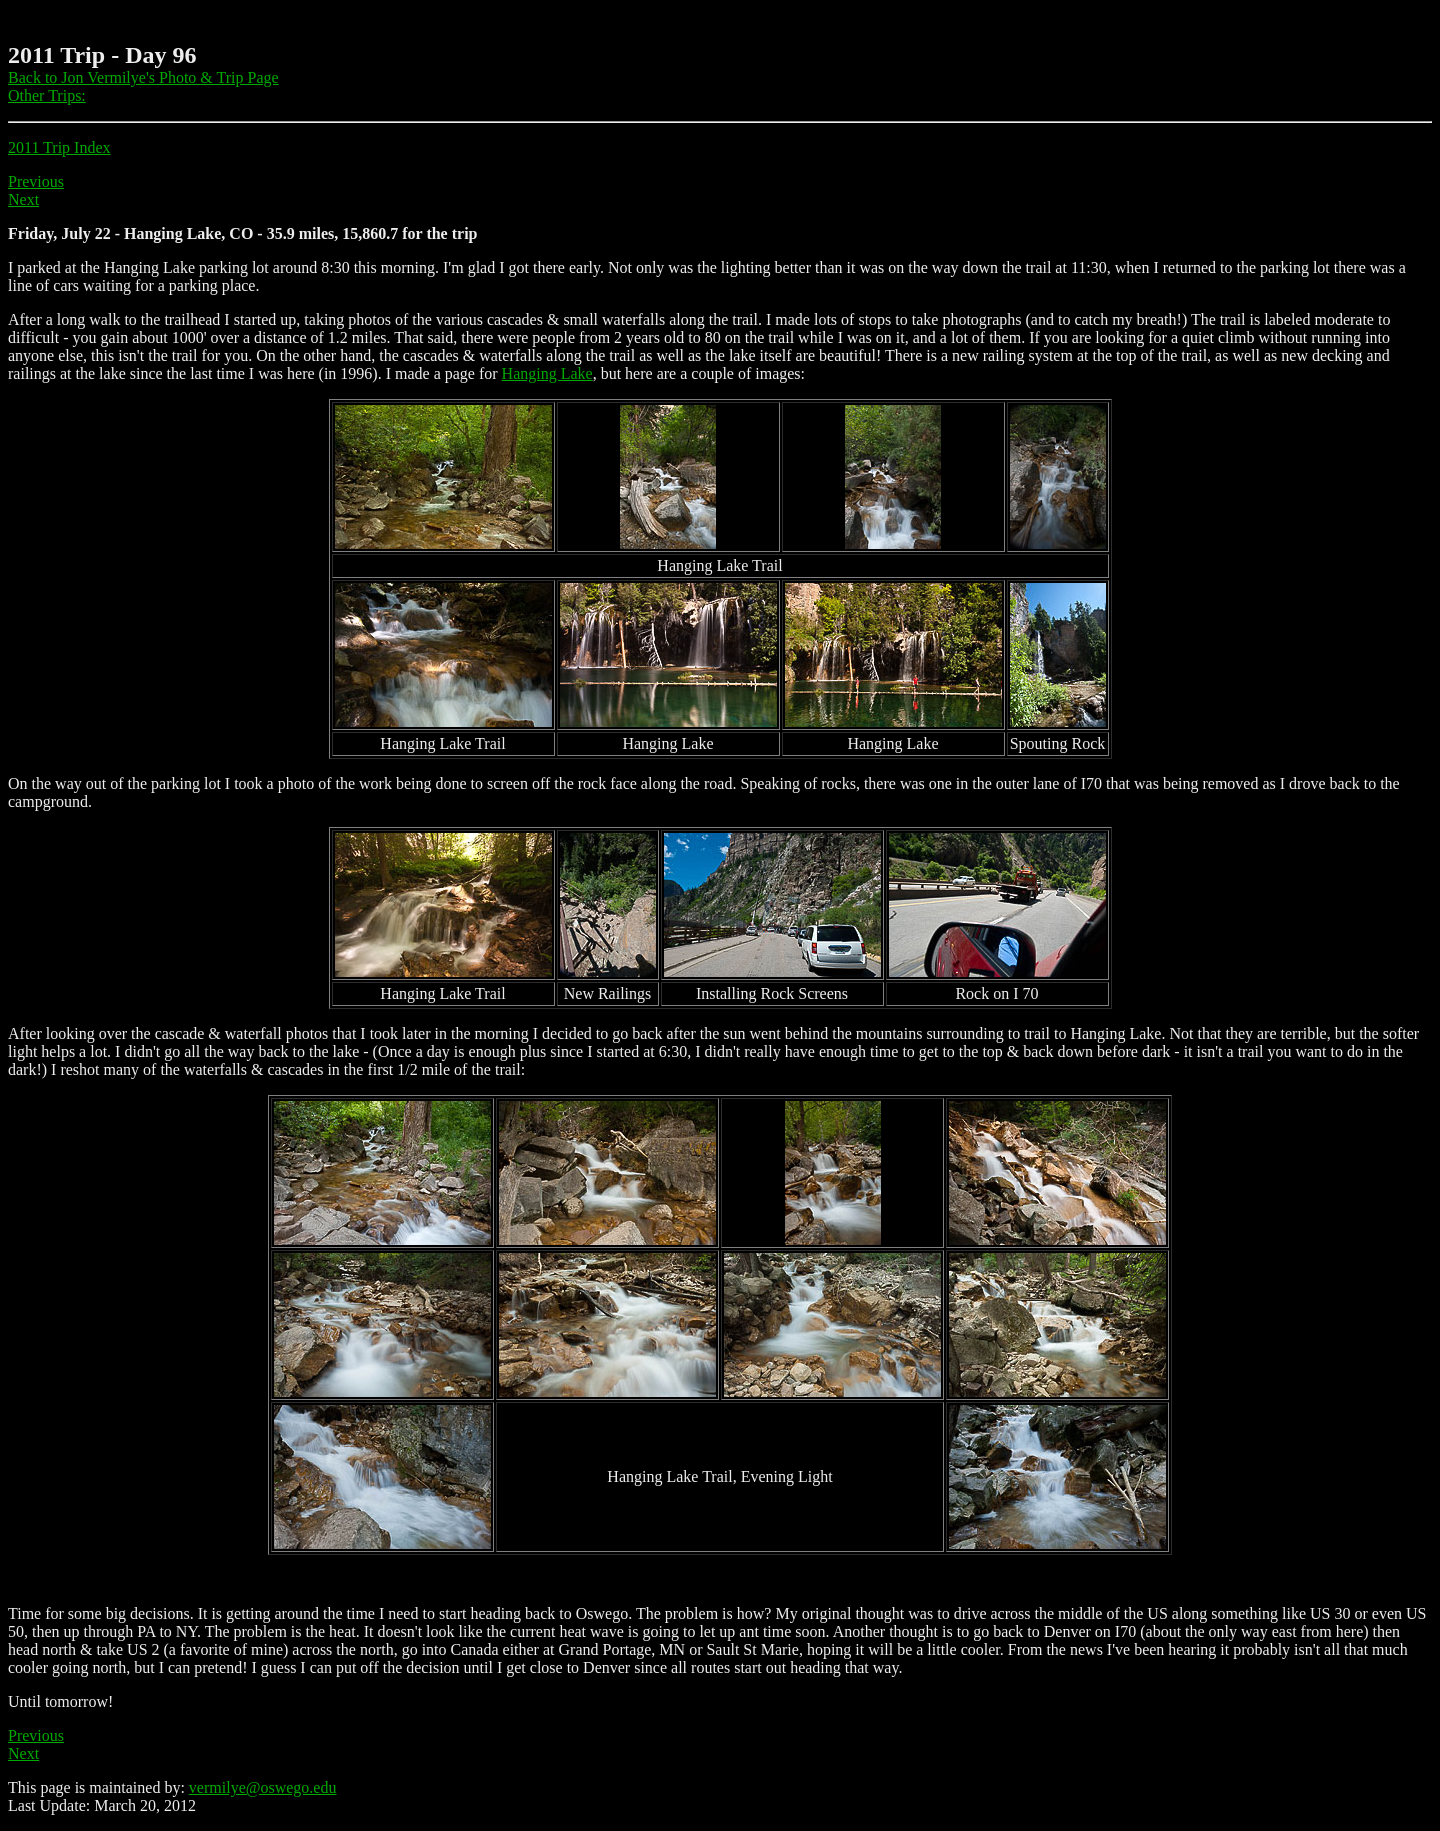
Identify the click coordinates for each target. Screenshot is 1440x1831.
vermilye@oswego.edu (263, 1787)
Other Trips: (47, 95)
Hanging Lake (547, 373)
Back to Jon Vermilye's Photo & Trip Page (143, 77)
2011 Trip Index (59, 147)
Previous (36, 181)
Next (23, 199)
